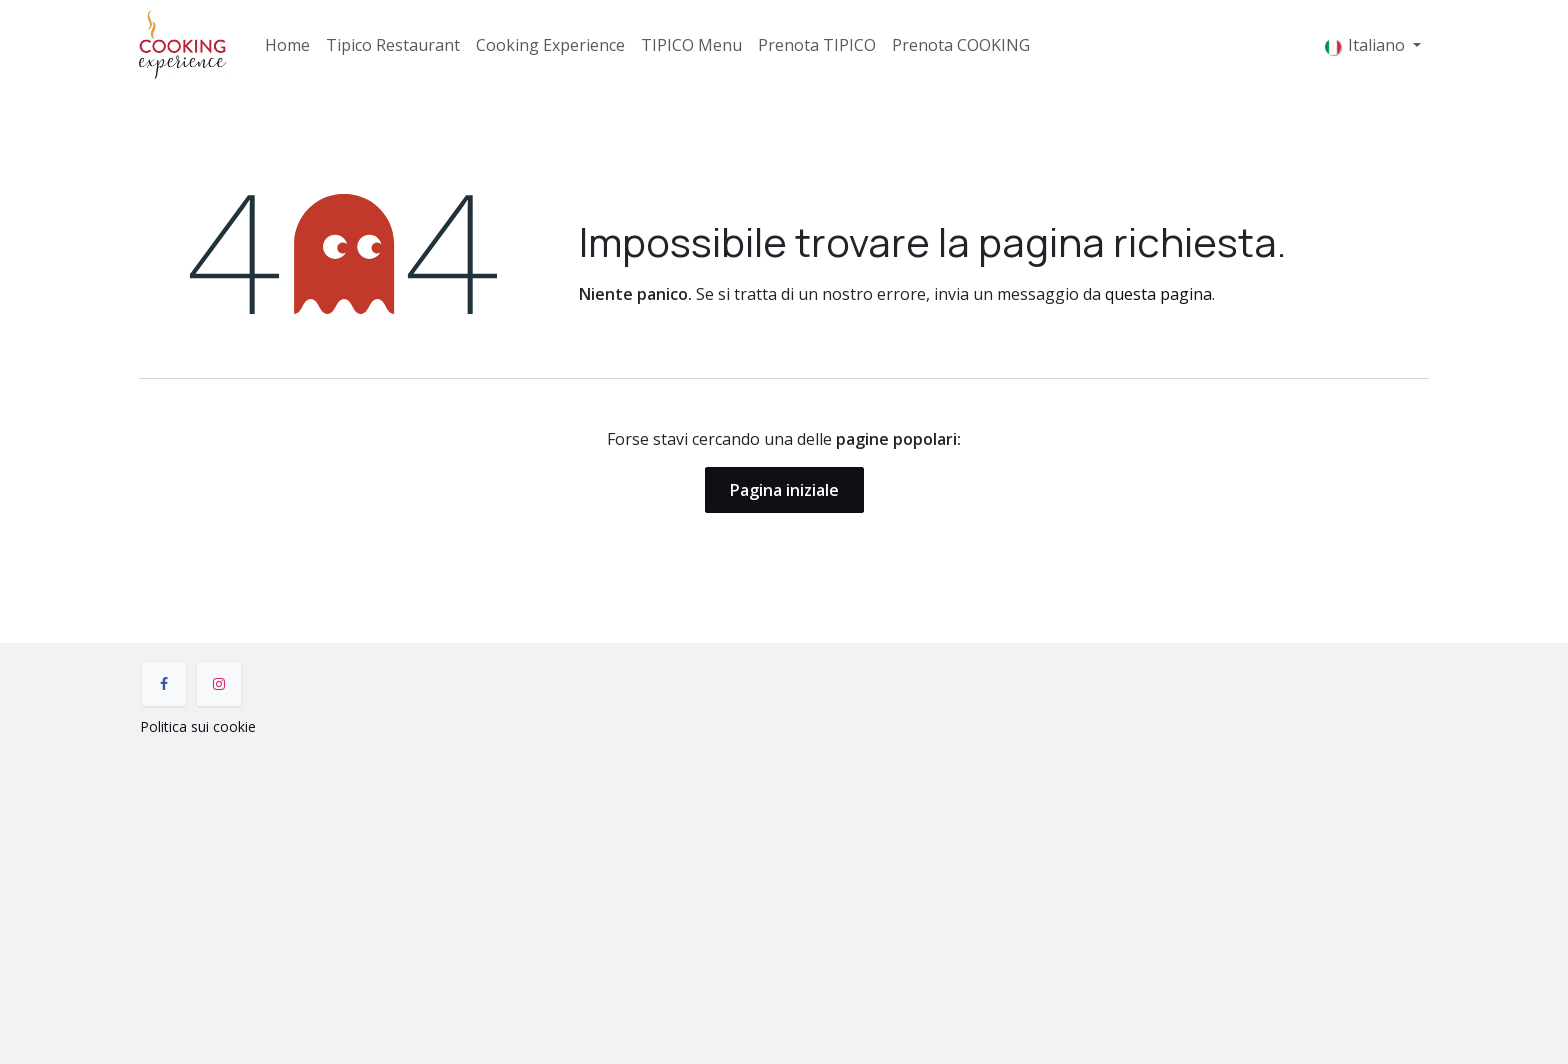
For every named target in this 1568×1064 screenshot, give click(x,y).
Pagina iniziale (784, 490)
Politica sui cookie (198, 726)
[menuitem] (287, 45)
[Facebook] (164, 684)
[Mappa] (784, 896)
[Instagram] (219, 684)
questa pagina (1158, 294)
